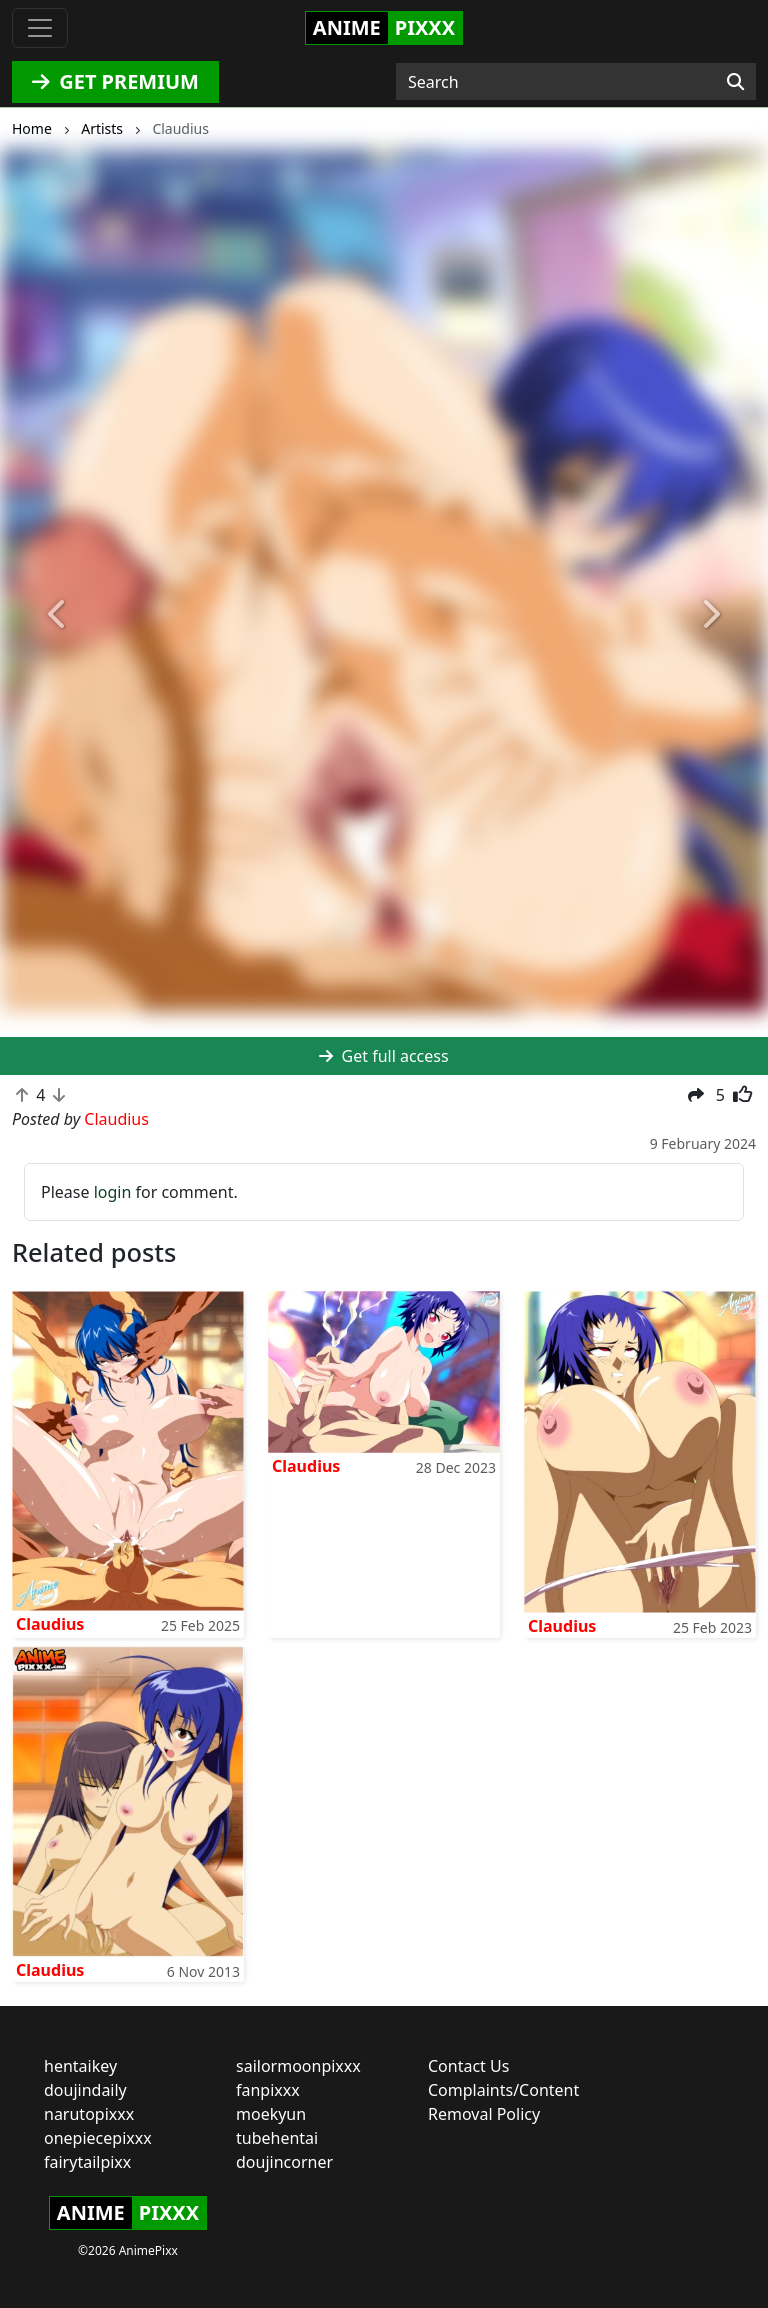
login (113, 1192)
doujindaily (85, 2090)
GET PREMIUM (115, 81)
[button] (57, 615)
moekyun (271, 2114)
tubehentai (277, 2138)
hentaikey (80, 2066)
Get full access (383, 1056)
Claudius (50, 1624)
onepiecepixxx (98, 2138)
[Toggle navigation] (40, 28)
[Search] (735, 82)
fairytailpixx (87, 2162)
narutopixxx (89, 2114)
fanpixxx (268, 2090)
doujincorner (284, 2162)
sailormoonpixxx (298, 2066)
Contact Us (468, 2066)
